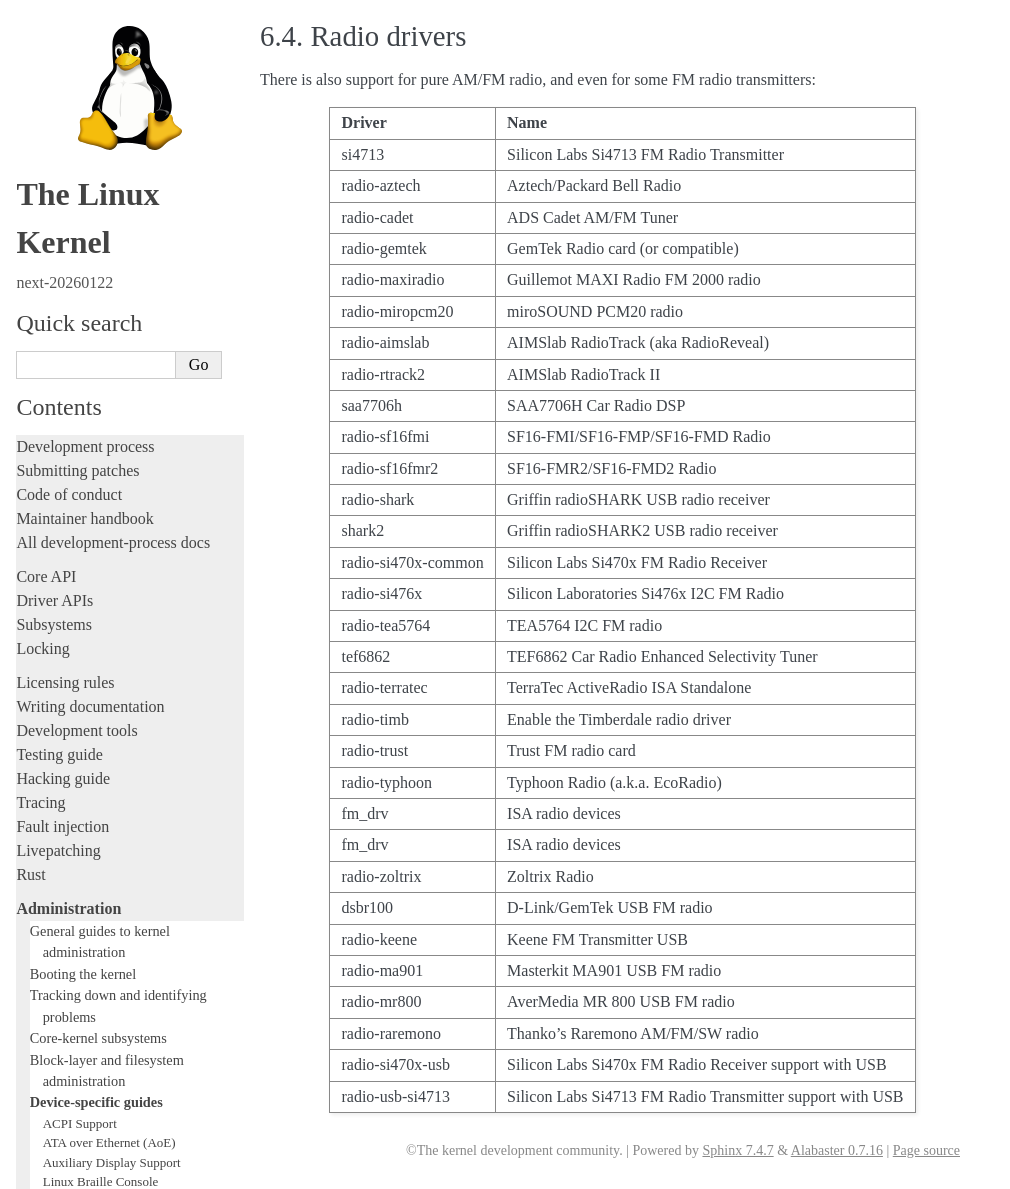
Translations (55, 1090)
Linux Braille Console (101, 345)
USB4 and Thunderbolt (103, 755)
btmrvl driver (77, 365)
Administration (68, 72)
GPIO (58, 443)
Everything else (74, 836)
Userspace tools (66, 906)
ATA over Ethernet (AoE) (109, 306)
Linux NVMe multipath (105, 579)
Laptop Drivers (82, 482)
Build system (58, 858)
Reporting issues (69, 882)
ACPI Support (80, 287)
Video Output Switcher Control (124, 794)
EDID (58, 423)
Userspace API (63, 930)
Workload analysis (83, 814)
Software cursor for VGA (109, 774)
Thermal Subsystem (95, 735)
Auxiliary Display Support (112, 326)
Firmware (47, 964)
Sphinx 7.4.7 (737, 1150)
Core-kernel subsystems (98, 202)
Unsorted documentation (95, 1056)
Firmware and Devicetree (97, 988)
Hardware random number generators (140, 462)
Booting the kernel (83, 138)
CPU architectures (74, 1022)
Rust (30, 38)
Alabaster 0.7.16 (837, 1150)
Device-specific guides (96, 266)
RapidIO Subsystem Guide (112, 638)
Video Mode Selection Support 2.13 (136, 716)
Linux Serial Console (98, 696)
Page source (926, 1150)
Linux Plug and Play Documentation (138, 618)
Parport (62, 599)
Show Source (58, 1170)
